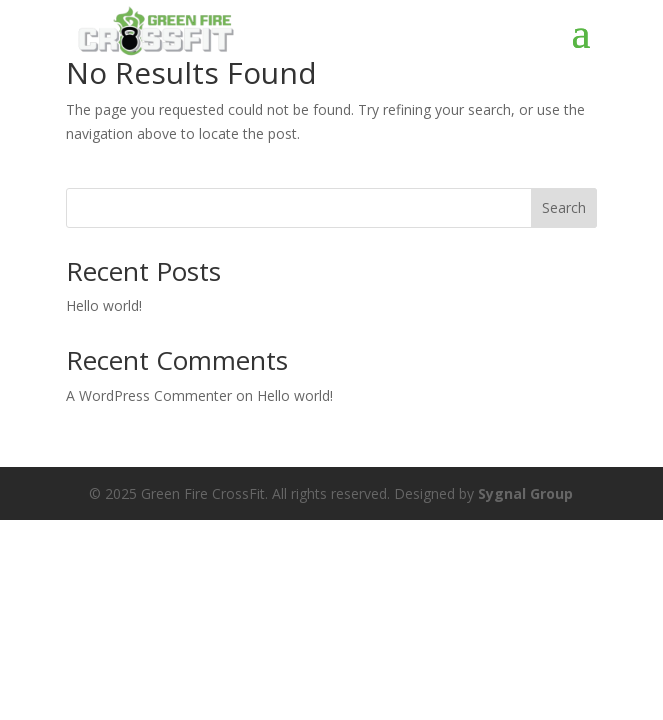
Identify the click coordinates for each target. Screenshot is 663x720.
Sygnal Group (525, 493)
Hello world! (104, 305)
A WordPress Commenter (149, 395)
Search (564, 207)
